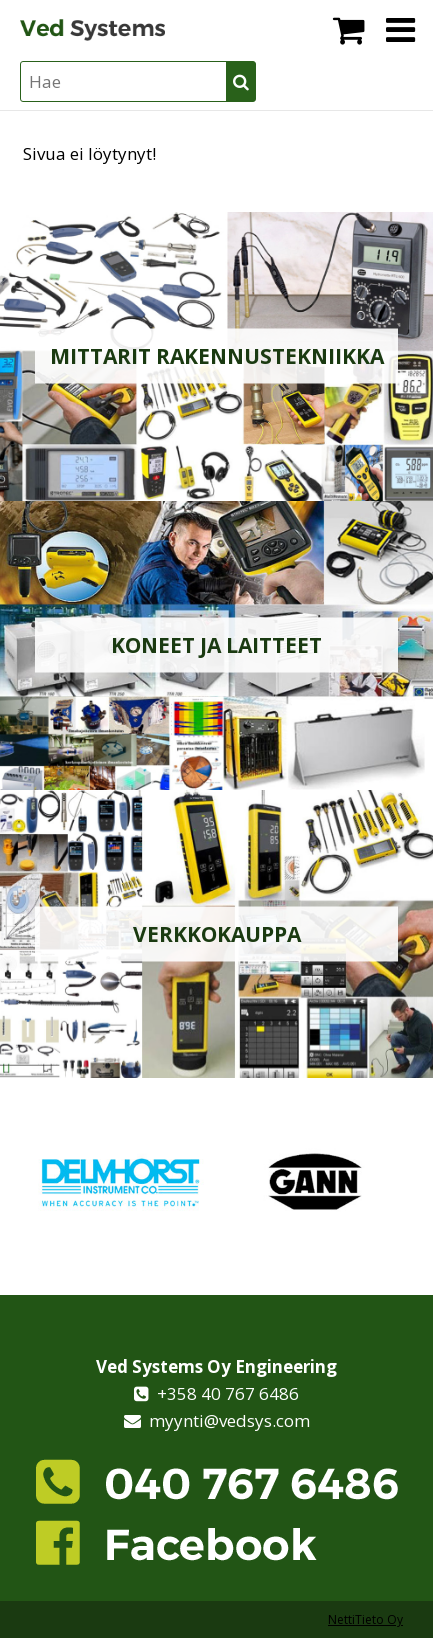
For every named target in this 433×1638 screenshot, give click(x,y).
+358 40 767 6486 (224, 1393)
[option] (120, 1181)
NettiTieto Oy (365, 1619)
